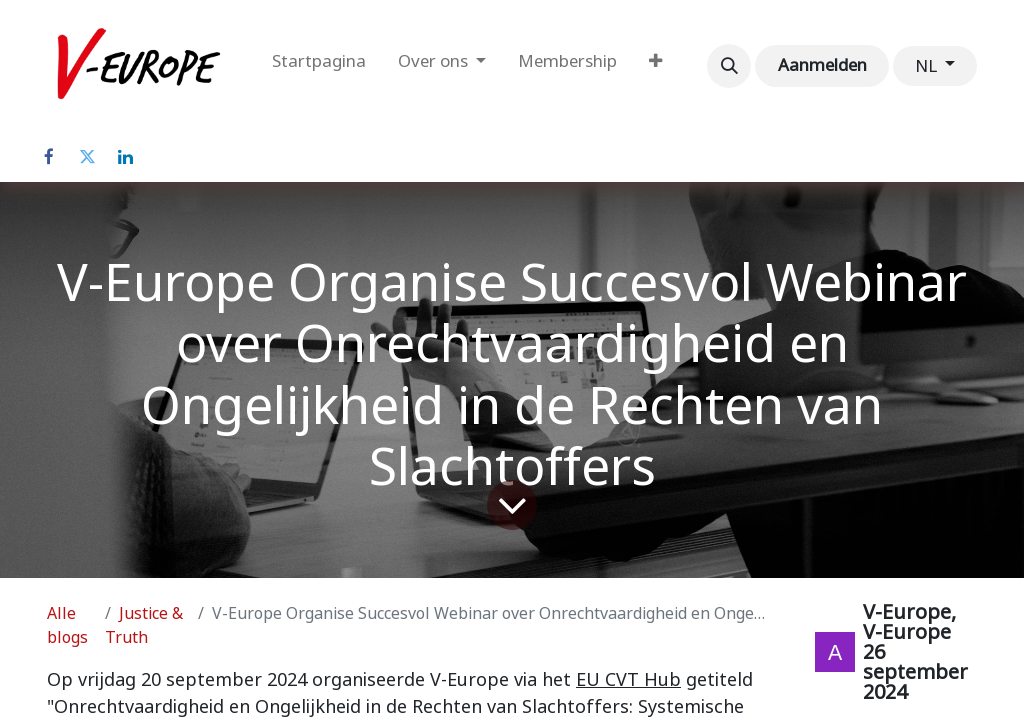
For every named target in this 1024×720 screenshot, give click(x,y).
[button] (729, 66)
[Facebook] (49, 157)
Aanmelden (822, 65)
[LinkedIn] (125, 157)
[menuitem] (319, 66)
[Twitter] (87, 157)
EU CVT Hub (628, 679)
